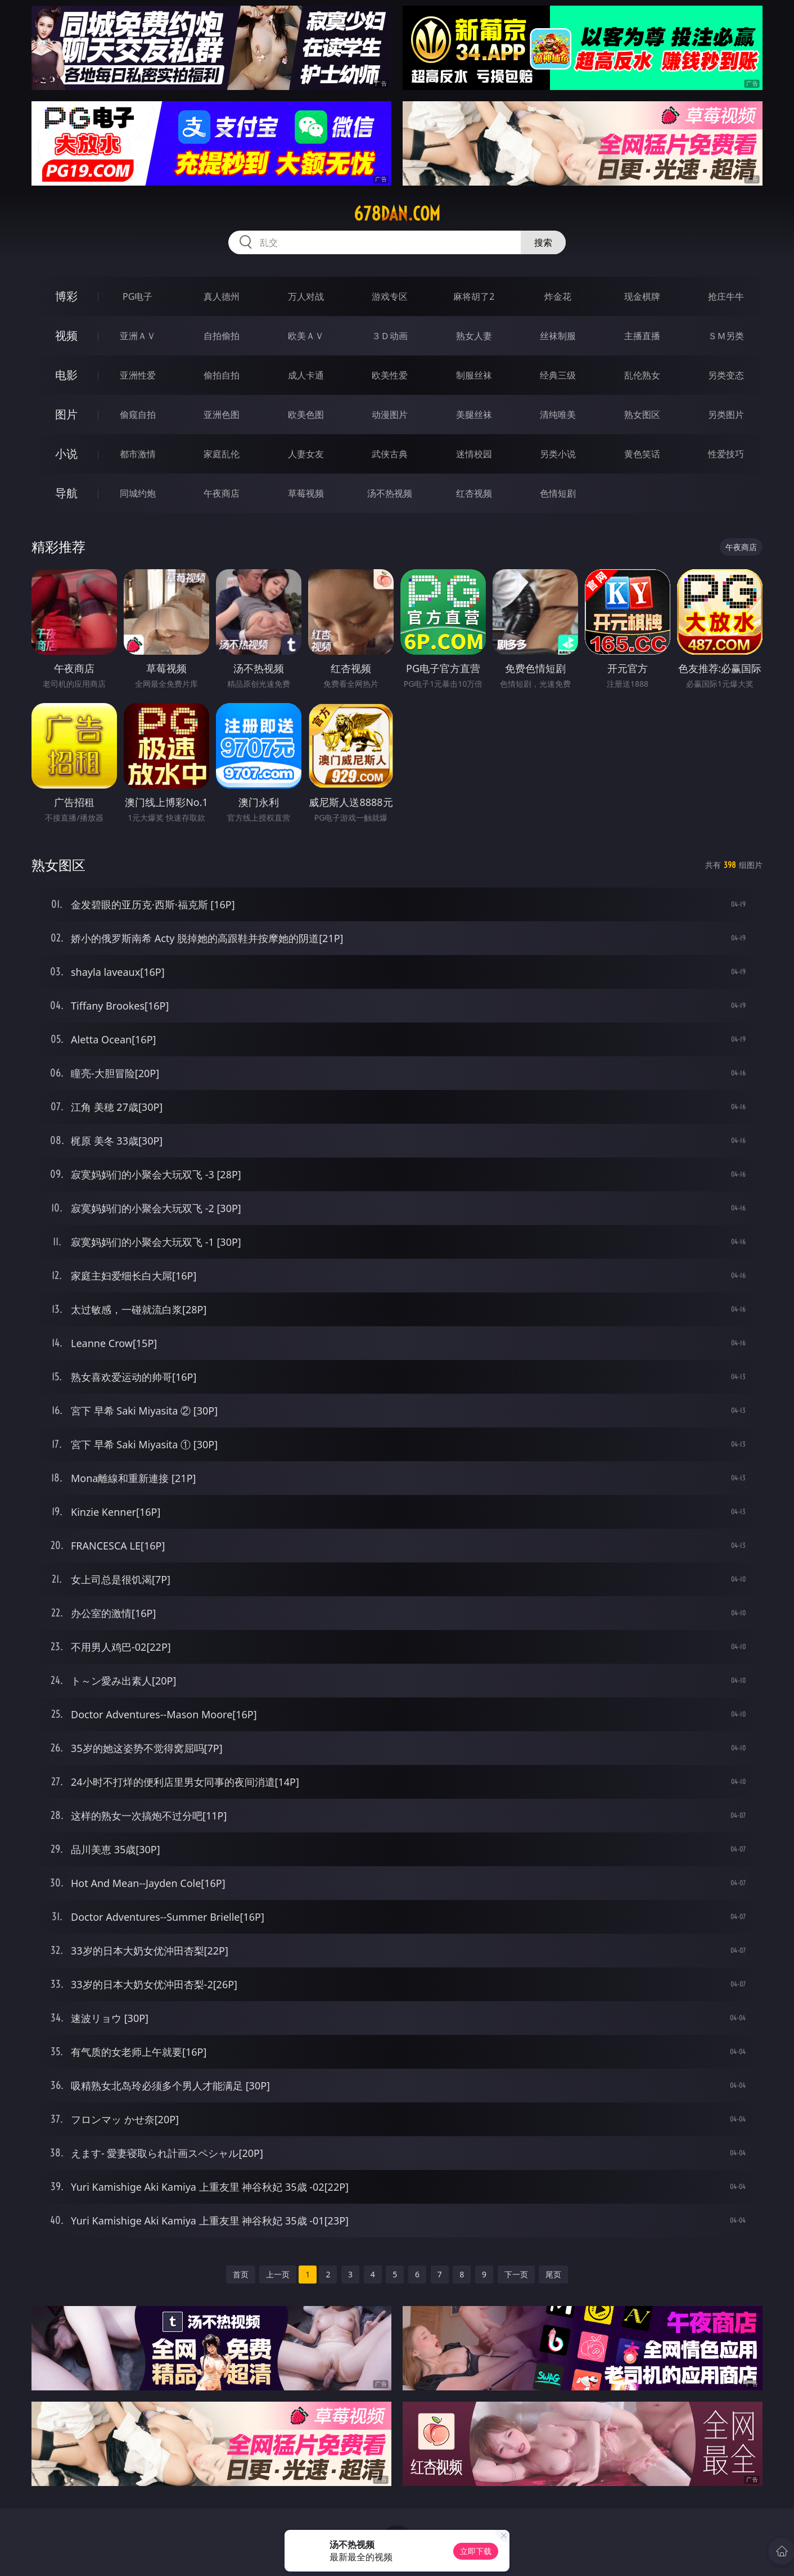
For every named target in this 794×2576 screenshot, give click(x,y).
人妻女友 (306, 454)
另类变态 (726, 375)
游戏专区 (390, 296)
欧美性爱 (390, 375)
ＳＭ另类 (726, 336)
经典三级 (558, 375)
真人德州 (222, 296)
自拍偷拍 (222, 336)
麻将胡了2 (473, 296)
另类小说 (558, 454)
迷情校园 (474, 454)
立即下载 (475, 2551)
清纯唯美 (558, 414)
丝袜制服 (558, 336)
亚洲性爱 (138, 375)
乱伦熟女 (642, 375)
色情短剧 (558, 493)
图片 (66, 414)
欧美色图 (306, 414)
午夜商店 (222, 493)
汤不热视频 (389, 493)
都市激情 (138, 454)
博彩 (66, 296)
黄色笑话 (642, 454)
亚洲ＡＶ (138, 336)
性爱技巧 (726, 454)
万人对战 (306, 296)
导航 (66, 493)
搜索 (543, 242)
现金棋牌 (642, 296)
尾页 (553, 2274)
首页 (241, 2274)
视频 (66, 335)
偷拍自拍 (222, 375)
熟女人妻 (474, 336)
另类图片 (726, 414)
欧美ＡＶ (306, 336)
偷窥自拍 (138, 414)
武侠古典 (390, 454)
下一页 (516, 2274)
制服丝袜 (474, 375)
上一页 (278, 2274)
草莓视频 (306, 493)
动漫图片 (390, 414)
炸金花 (557, 296)
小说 (66, 453)
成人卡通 (306, 375)
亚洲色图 (222, 414)
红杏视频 (474, 493)
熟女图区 (642, 414)
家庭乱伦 (222, 454)
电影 (66, 374)
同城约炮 (138, 493)
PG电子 (137, 296)
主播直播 (642, 336)
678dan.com (397, 213)
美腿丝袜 (474, 414)
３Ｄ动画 (390, 336)
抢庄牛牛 (726, 296)
